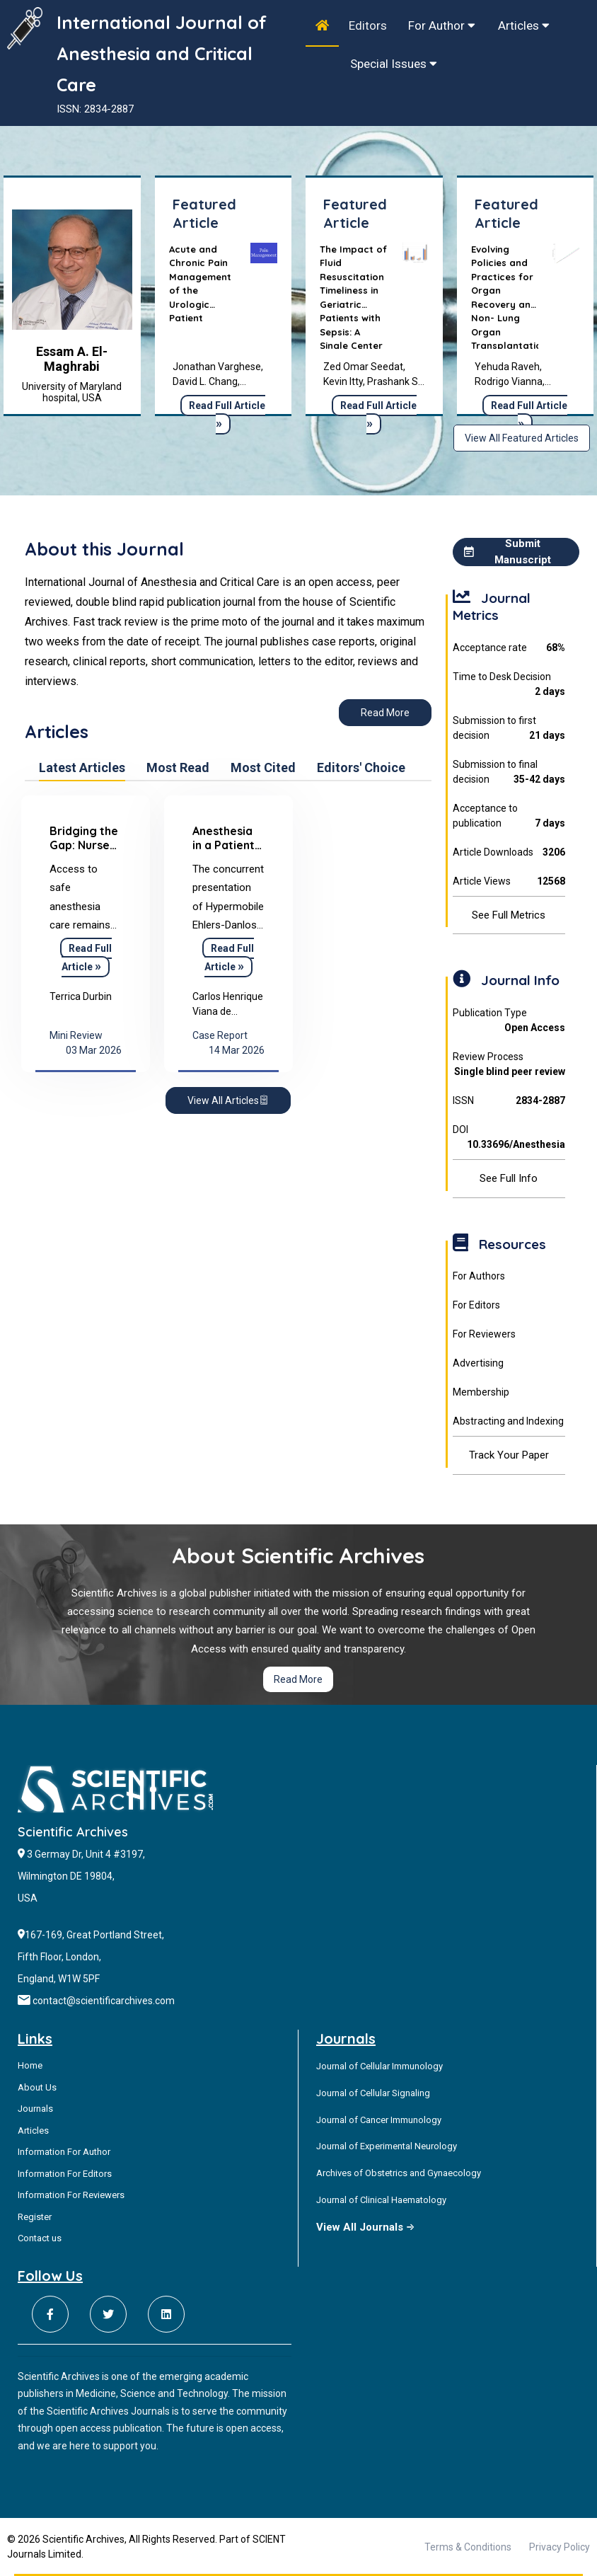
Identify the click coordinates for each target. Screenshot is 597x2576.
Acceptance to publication (508, 817)
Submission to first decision (508, 729)
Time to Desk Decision (508, 685)
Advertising (478, 1363)
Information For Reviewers (71, 2195)
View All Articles (228, 1100)
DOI (508, 1138)
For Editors (476, 1305)
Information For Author (64, 2151)
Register (35, 2217)
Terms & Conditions (467, 2547)
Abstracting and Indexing (508, 1421)
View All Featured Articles (522, 438)
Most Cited (263, 768)
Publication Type (508, 1021)
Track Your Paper (509, 1455)
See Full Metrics (508, 915)
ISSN (508, 1100)
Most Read (177, 768)
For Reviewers (484, 1334)
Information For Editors (65, 2173)
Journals (35, 2108)
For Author (441, 25)
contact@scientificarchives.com (104, 2000)
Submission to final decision (508, 773)
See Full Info (509, 1178)
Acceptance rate (508, 647)
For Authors (479, 1276)
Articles (524, 25)
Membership (481, 1392)
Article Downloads (508, 852)
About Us (37, 2087)
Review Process (508, 1065)
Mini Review (76, 1035)
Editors (368, 25)
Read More (385, 712)
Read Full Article (227, 415)
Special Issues (393, 64)
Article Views (508, 881)
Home (30, 2065)
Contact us (40, 2238)
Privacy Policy (559, 2547)
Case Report (220, 1035)
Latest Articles (82, 768)
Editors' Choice (361, 768)
